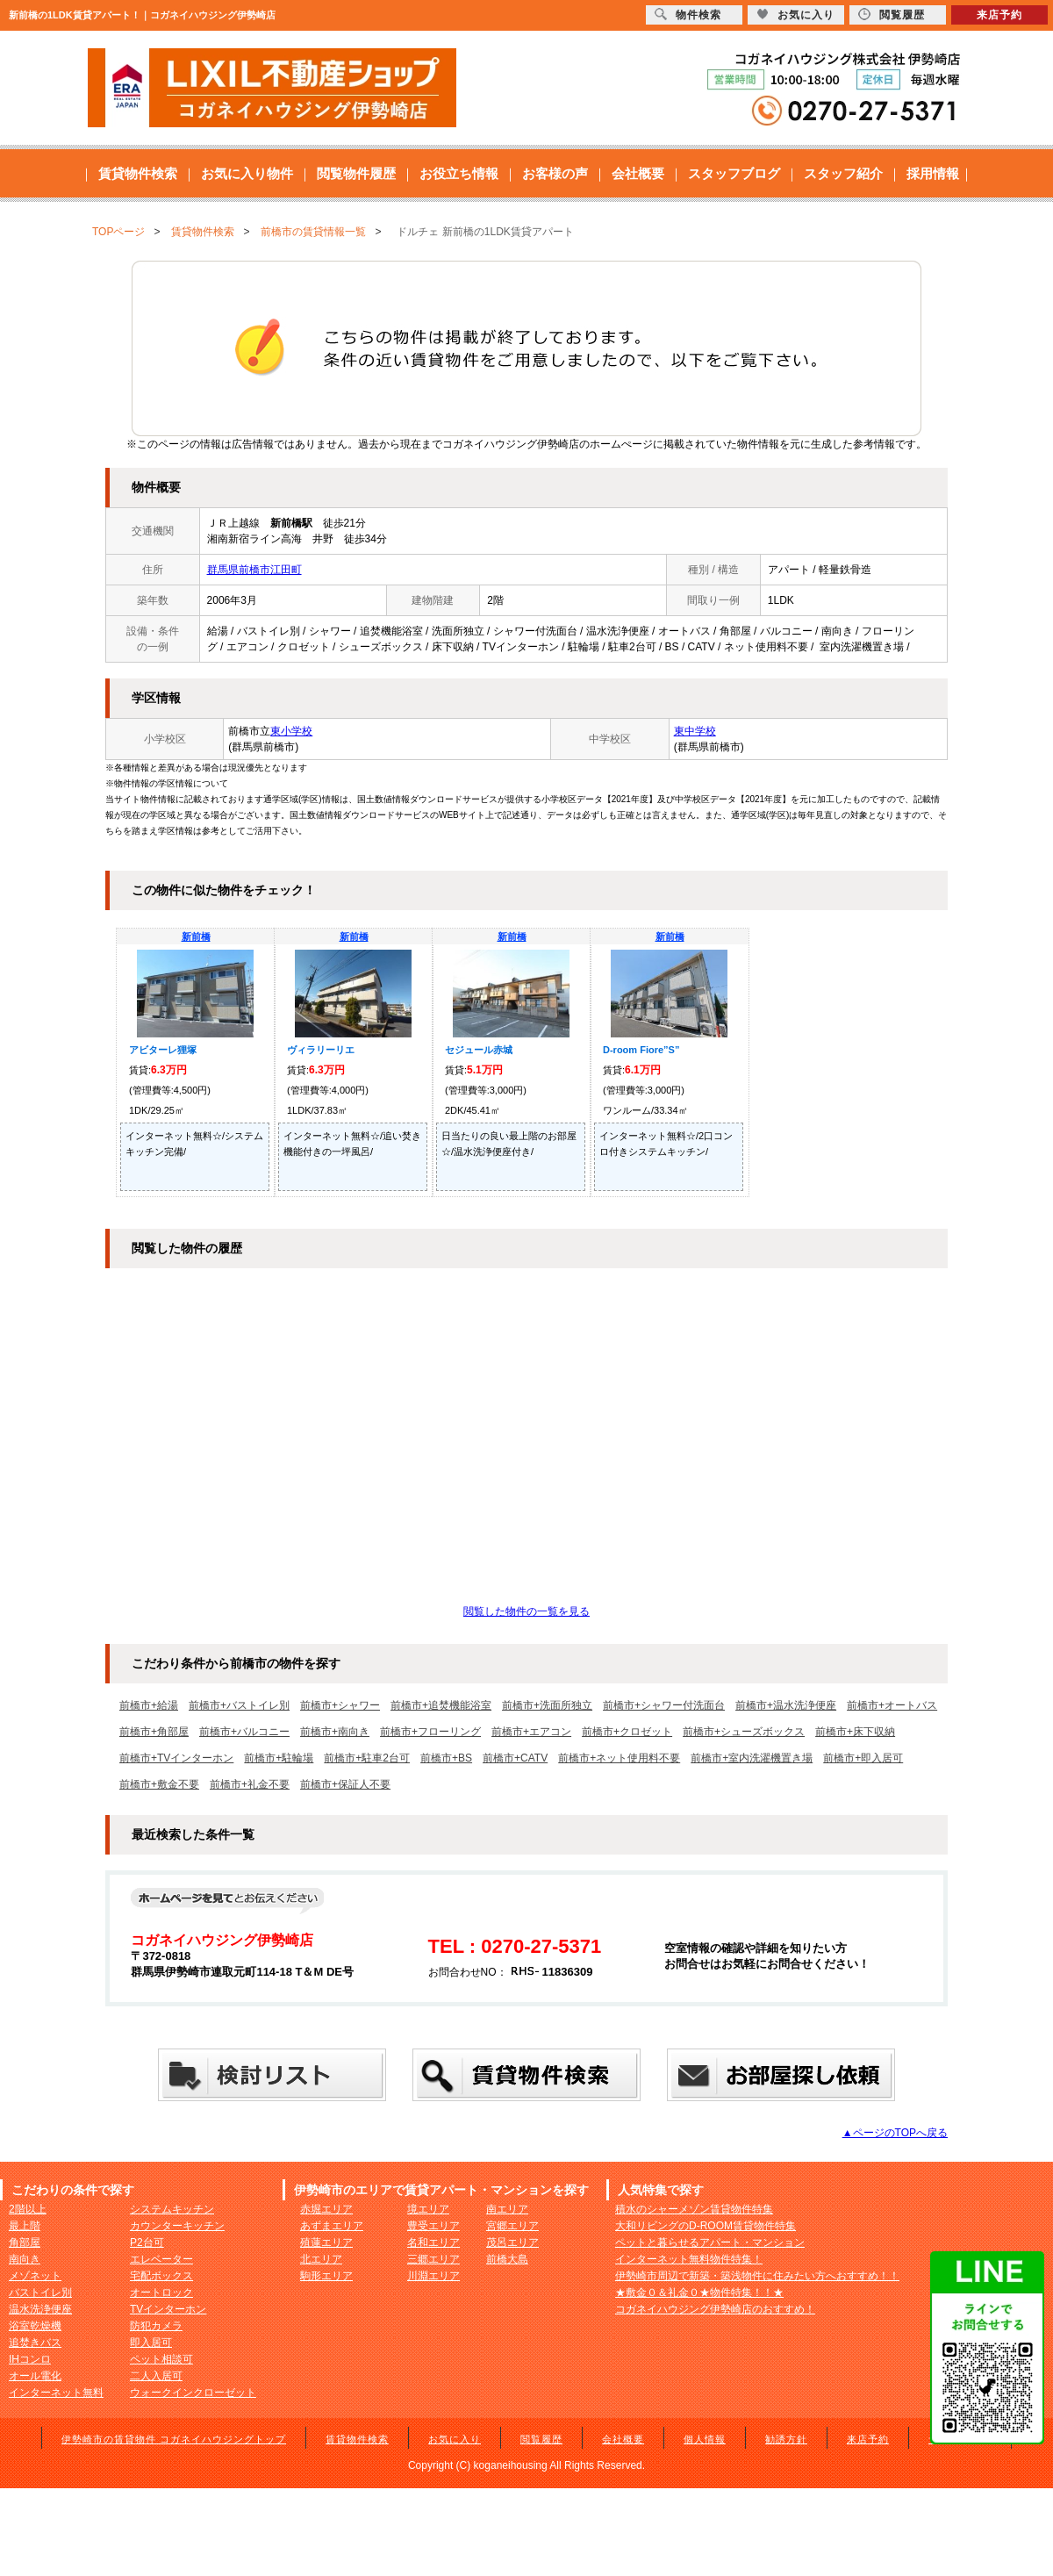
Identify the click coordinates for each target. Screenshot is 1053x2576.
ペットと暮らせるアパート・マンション (710, 2242)
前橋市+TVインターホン (176, 1758)
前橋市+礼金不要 (250, 1784)
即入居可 (151, 2342)
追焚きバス (35, 2342)
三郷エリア (433, 2259)
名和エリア (433, 2242)
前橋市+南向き (334, 1732)
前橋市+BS (446, 1758)
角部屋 (24, 2242)
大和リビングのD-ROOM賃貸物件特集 (705, 2226)
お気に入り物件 (247, 173)
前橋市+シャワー (340, 1705)
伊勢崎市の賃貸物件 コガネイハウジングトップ (173, 2439)
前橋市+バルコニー (244, 1732)
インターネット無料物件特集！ (689, 2259)
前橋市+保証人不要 (345, 1784)
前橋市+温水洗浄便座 (785, 1705)
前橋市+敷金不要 (159, 1784)
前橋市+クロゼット (627, 1732)
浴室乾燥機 (35, 2326)
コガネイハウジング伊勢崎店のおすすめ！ (715, 2309)
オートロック (161, 2292)
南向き (24, 2259)
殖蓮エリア (326, 2242)
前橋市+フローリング (430, 1732)
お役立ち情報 (458, 173)
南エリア (507, 2209)
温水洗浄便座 (40, 2309)
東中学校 (695, 731)
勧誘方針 (786, 2439)
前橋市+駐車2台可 (367, 1758)
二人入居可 (156, 2376)
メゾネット (35, 2276)
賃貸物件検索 (137, 173)
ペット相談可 (161, 2359)
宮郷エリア (512, 2226)
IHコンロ (30, 2359)
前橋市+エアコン (531, 1732)
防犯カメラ (156, 2326)
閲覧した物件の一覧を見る (526, 1611)
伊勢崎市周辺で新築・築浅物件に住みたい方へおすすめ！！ (757, 2276)
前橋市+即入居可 (863, 1758)
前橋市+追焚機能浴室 (440, 1705)
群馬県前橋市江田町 (254, 569)
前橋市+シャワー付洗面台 (664, 1705)
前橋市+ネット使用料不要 (619, 1758)
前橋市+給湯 (148, 1705)
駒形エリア (326, 2276)
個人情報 (705, 2439)
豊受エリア (433, 2226)
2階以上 (28, 2209)
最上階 (24, 2226)
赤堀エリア (326, 2209)
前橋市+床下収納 (855, 1732)
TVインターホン (168, 2309)
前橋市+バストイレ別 (239, 1705)
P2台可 (147, 2242)
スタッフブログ (734, 173)
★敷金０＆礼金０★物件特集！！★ (699, 2292)
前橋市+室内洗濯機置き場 (752, 1758)
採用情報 (932, 173)
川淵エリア (433, 2276)
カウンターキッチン (177, 2226)
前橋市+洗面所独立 (547, 1705)
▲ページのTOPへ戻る (895, 2133)
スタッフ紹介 (843, 173)
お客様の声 (555, 173)
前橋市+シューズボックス (744, 1732)
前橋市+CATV (515, 1758)
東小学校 (291, 731)
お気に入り (454, 2439)
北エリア (321, 2259)
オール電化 (35, 2376)
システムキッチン (172, 2209)
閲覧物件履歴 (356, 173)
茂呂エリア (512, 2242)
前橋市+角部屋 (154, 1732)
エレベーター (161, 2259)
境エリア (428, 2209)
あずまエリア (331, 2226)
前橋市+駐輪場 (278, 1758)
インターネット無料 (56, 2392)
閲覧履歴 (541, 2439)
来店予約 (868, 2439)
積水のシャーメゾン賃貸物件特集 (694, 2209)
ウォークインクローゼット (193, 2392)
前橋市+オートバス (892, 1705)
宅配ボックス (161, 2276)
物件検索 (688, 14)
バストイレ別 (40, 2292)
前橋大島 (507, 2259)
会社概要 (638, 173)
